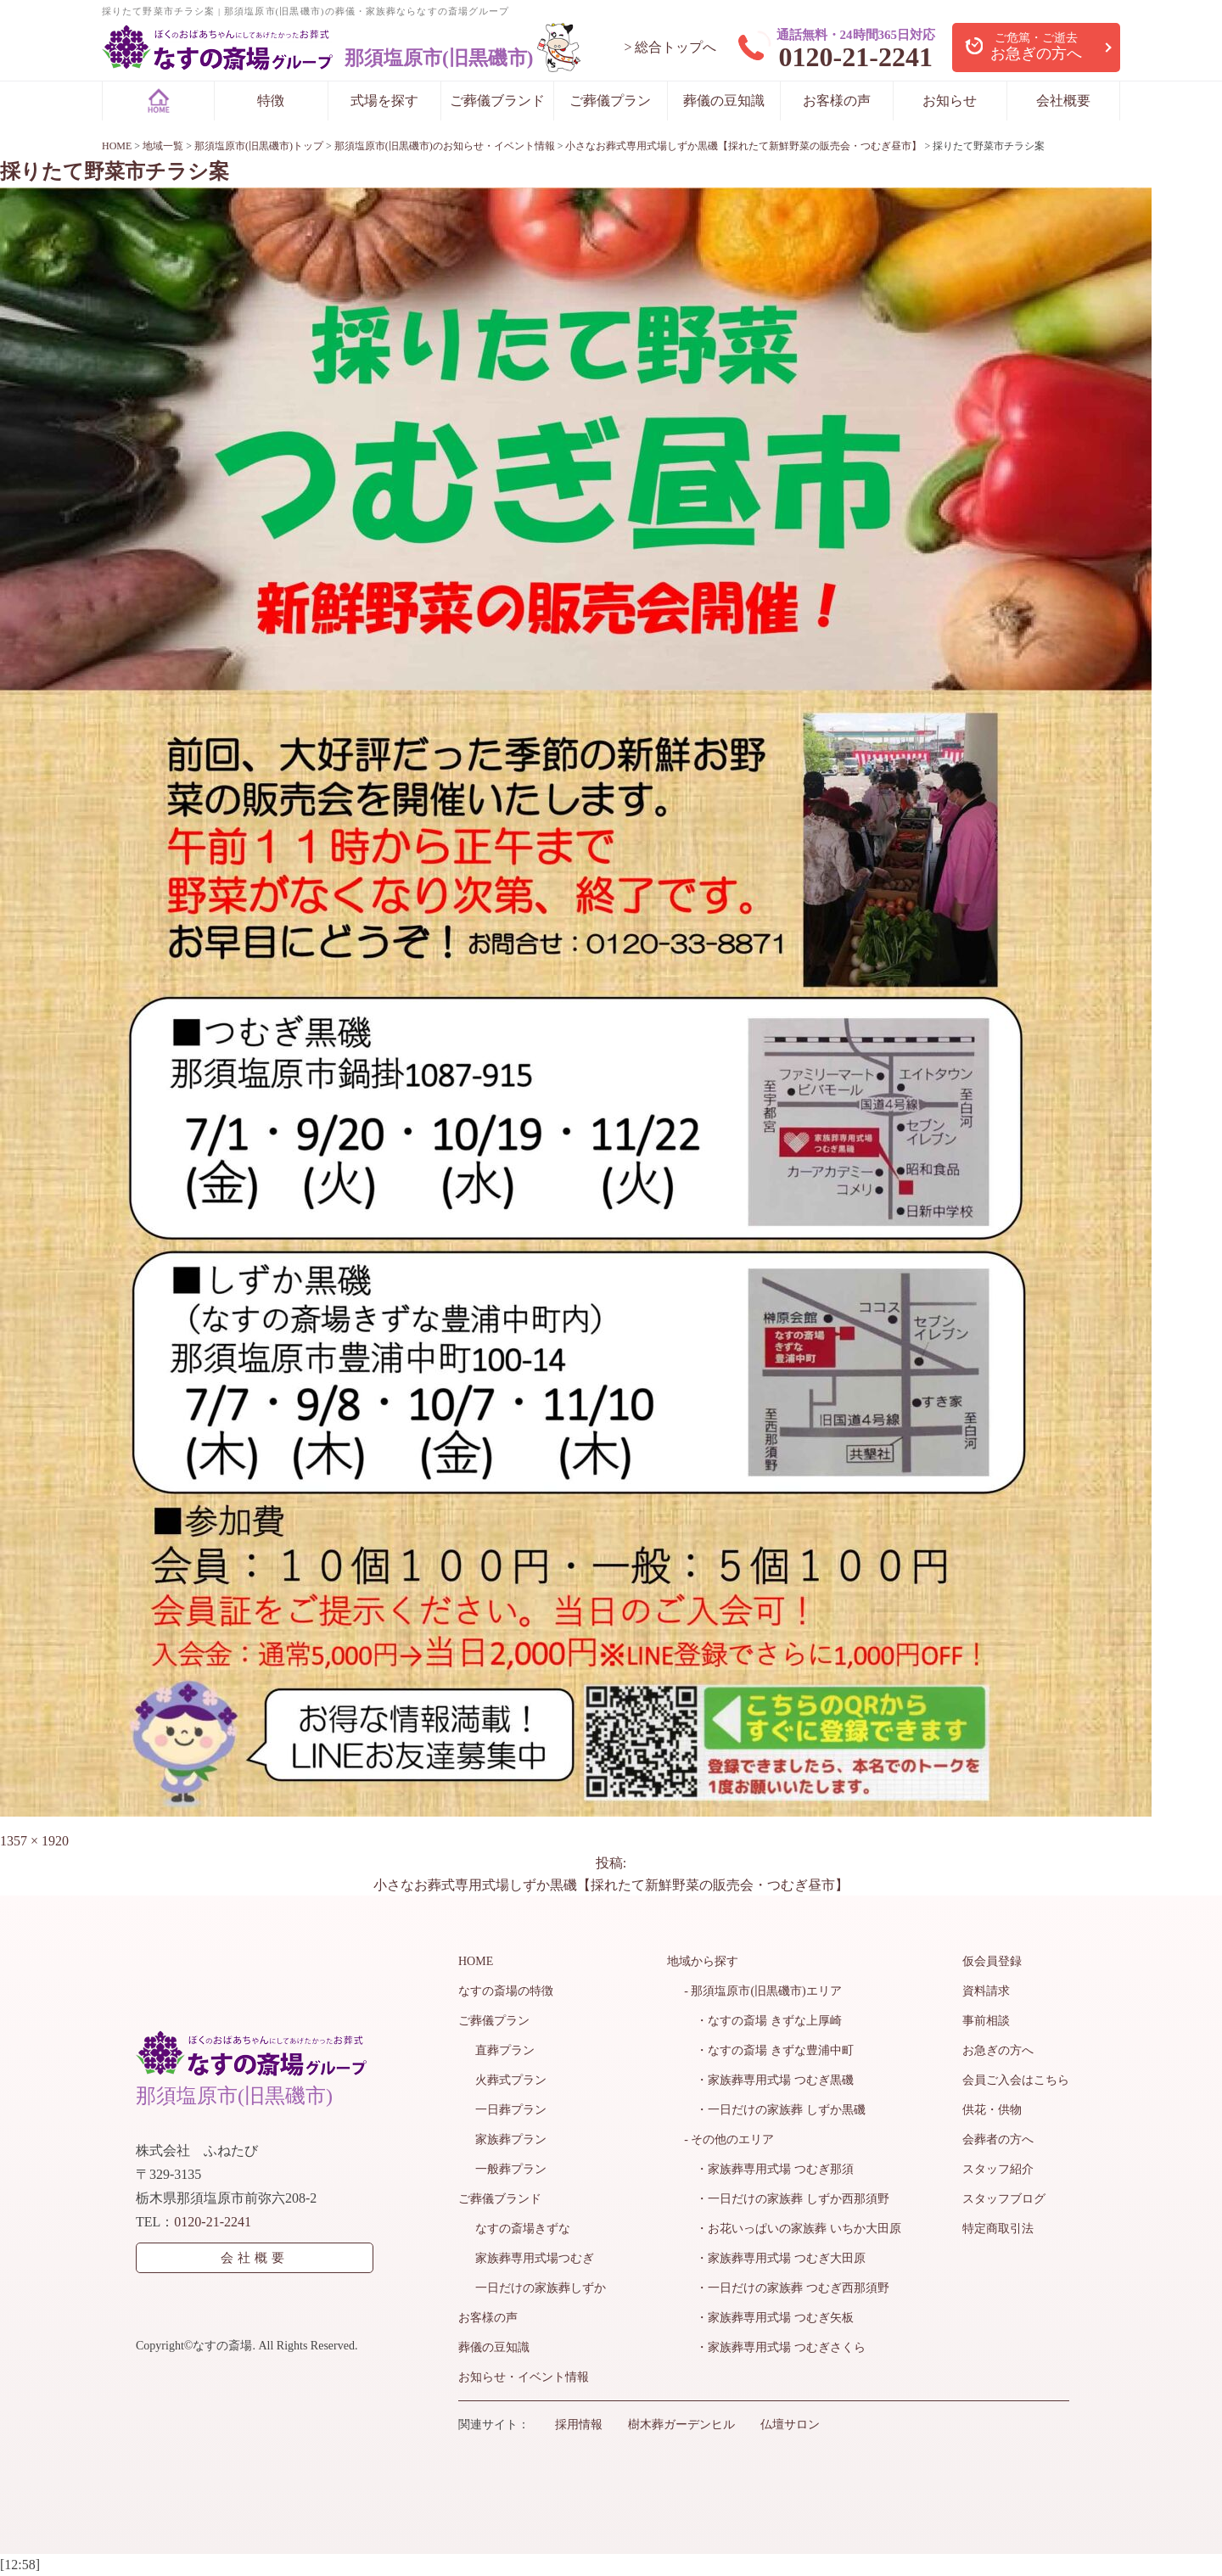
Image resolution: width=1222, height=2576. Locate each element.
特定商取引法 (998, 2228)
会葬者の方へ (998, 2139)
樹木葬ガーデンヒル (681, 2424)
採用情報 (579, 2424)
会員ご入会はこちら (1015, 2080)
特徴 (270, 100)
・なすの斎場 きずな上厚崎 (763, 2020)
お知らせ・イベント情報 (523, 2377)
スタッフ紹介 (998, 2169)
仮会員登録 (992, 1961)
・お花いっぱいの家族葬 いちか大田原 (792, 2228)
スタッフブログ (1003, 2198)
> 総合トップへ (670, 47)
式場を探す (384, 100)
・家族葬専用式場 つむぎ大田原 (775, 2258)
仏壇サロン (790, 2424)
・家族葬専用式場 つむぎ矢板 (769, 2317)
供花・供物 (992, 2109)
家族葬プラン (511, 2139)
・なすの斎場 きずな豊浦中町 (769, 2050)
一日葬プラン (511, 2109)
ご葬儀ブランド (497, 100)
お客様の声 (837, 100)
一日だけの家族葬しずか (540, 2288)
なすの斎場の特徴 (505, 1991)
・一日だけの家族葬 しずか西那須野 (786, 2198)
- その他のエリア (729, 2139)
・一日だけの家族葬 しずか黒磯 (775, 2109)
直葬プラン (505, 2050)
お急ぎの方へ (998, 2050)
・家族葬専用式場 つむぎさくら (775, 2347)
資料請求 (986, 1991)
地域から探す (702, 1961)
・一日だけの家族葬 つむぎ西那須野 (786, 2288)
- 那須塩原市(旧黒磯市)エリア (763, 1991)
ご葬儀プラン (610, 100)
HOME (475, 1961)
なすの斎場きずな (522, 2228)
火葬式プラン (511, 2080)
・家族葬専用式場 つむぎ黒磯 (769, 2080)
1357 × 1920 (34, 1841)
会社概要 (1063, 100)
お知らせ (949, 100)
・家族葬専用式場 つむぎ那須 (769, 2169)
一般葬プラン (511, 2169)
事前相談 (986, 2020)
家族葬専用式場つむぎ (534, 2258)
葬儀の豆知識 (724, 100)
